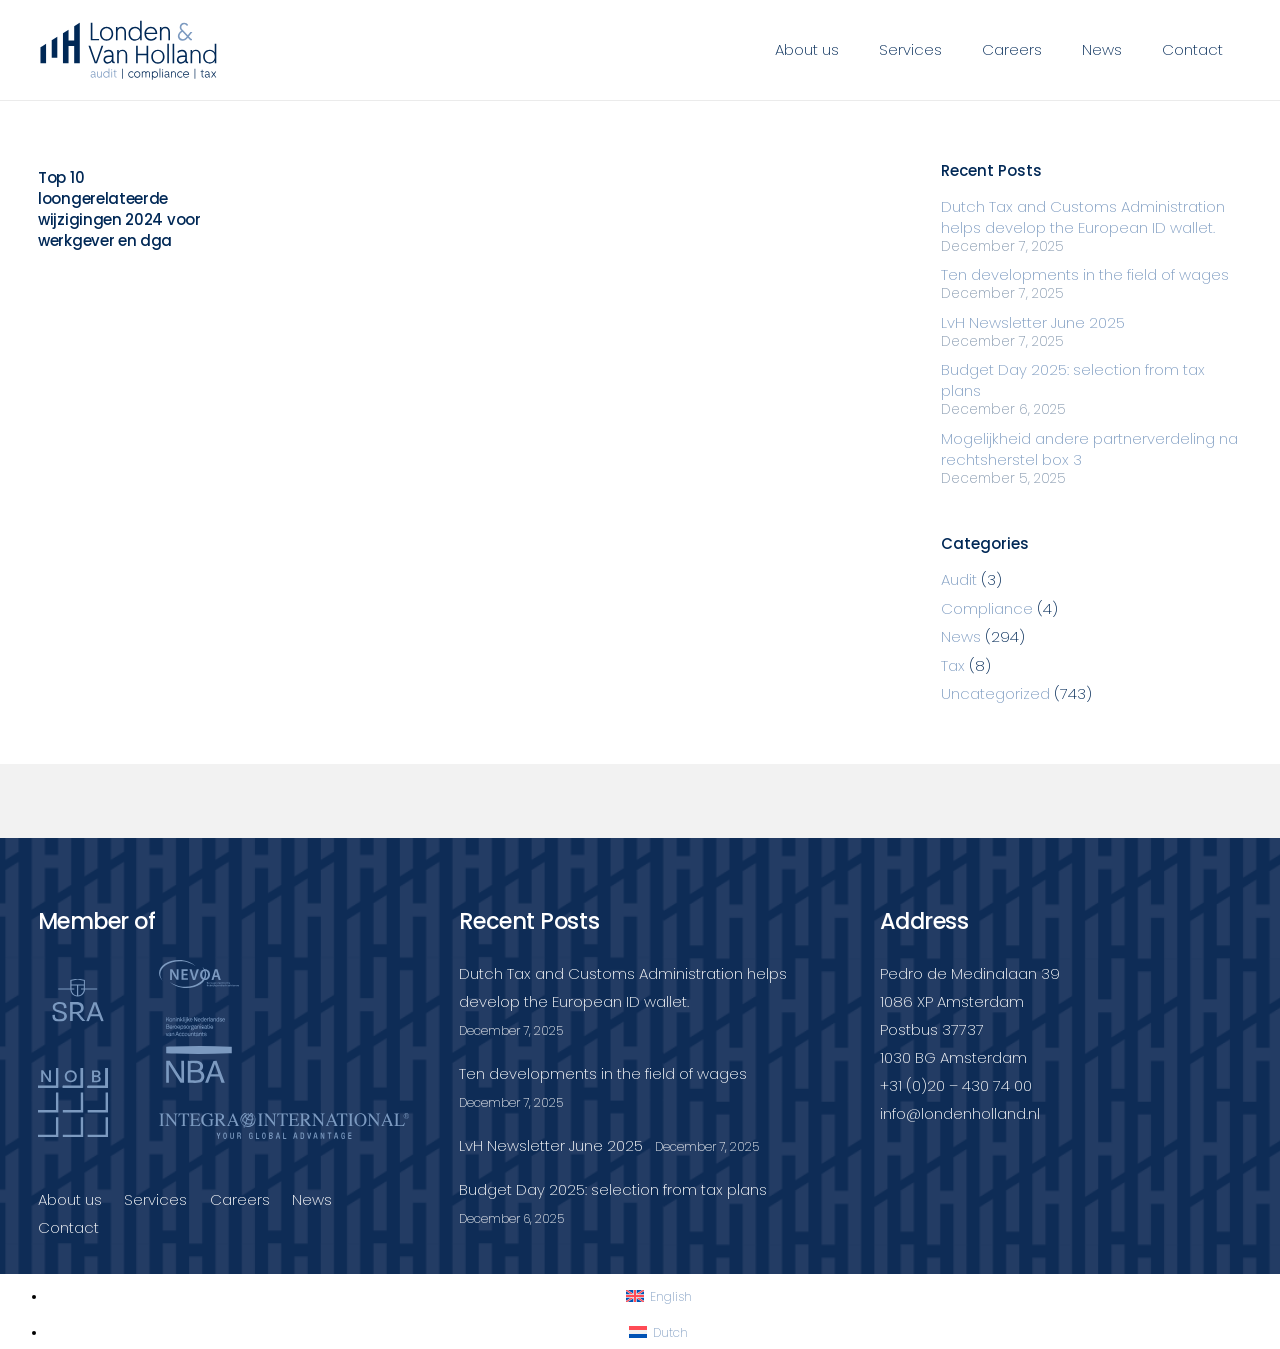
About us (70, 1199)
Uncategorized (995, 693)
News (961, 636)
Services (155, 1199)
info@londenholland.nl (960, 1113)
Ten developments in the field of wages (1085, 274)
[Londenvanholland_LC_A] (129, 50)
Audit (959, 579)
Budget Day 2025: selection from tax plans (613, 1189)
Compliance (987, 608)
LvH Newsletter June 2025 (1033, 322)
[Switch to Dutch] (658, 1332)
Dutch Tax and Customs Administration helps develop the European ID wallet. (1083, 217)
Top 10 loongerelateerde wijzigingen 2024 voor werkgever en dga (119, 209)
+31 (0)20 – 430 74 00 (956, 1085)
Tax (953, 665)
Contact (68, 1227)
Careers (240, 1199)
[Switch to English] (659, 1296)
